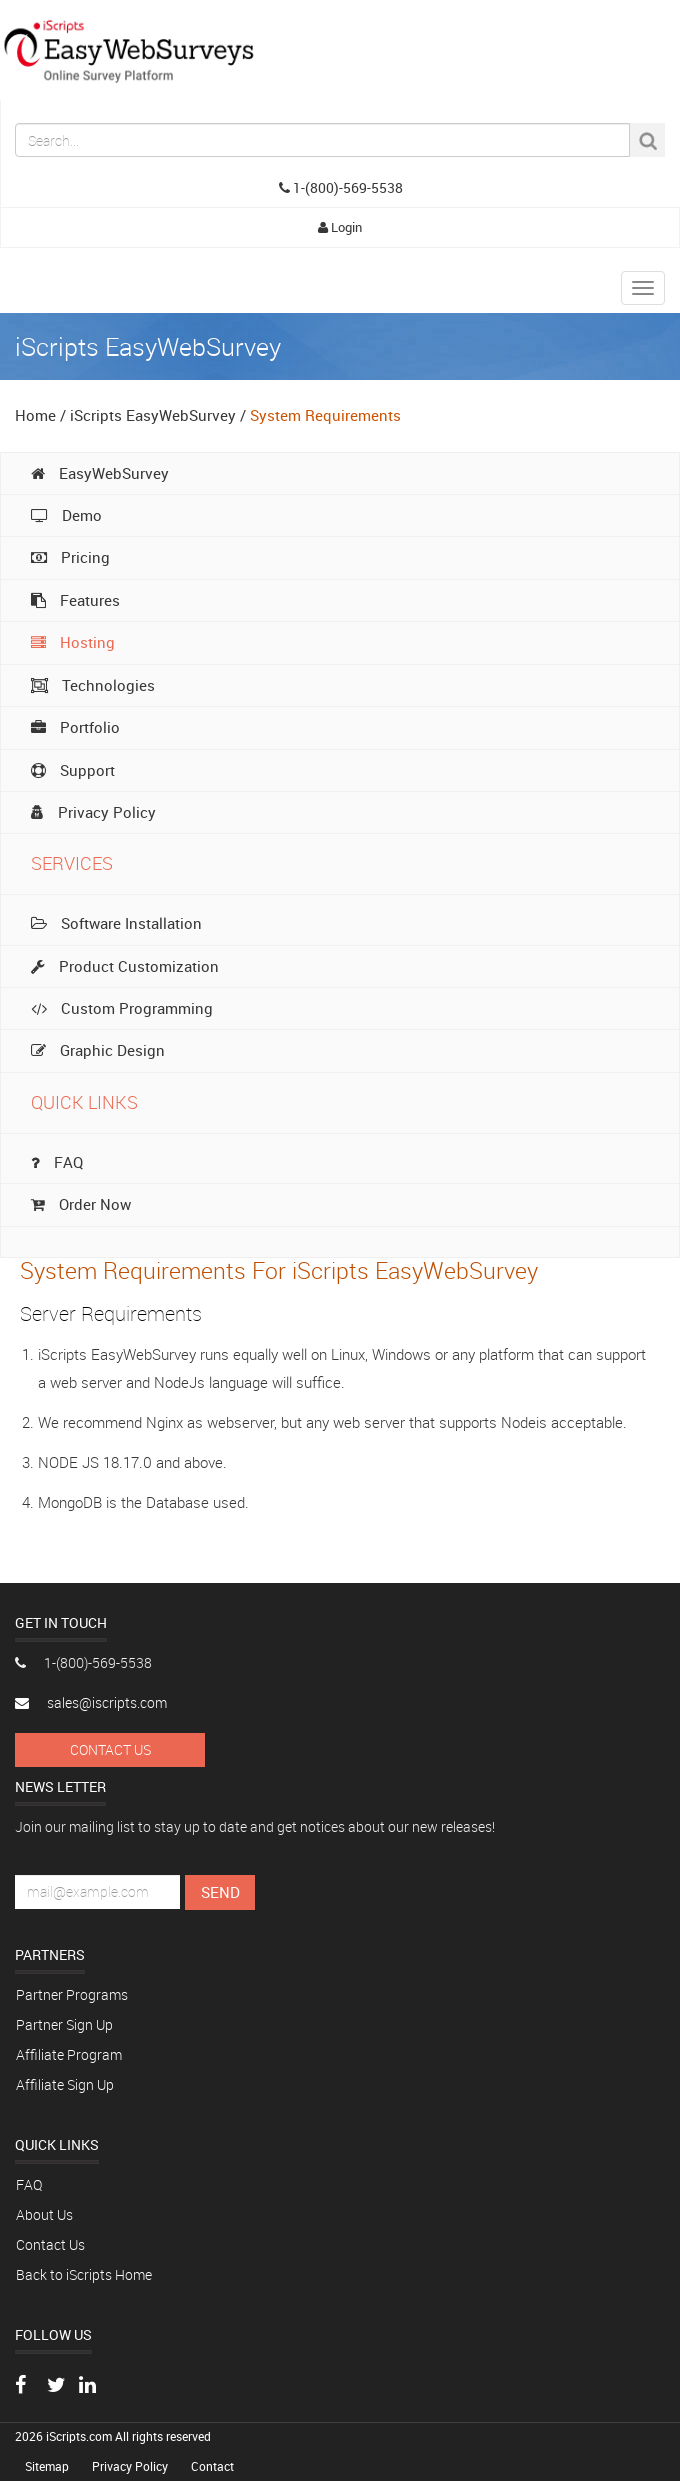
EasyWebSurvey (100, 473)
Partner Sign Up (64, 2024)
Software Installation (116, 923)
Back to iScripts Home (84, 2274)
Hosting (73, 642)
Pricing (70, 557)
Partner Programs (72, 1994)
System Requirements (325, 415)
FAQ (57, 1162)
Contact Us (110, 1749)
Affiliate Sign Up (65, 2084)
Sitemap (48, 2466)
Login (340, 227)
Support (73, 770)
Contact (212, 2466)
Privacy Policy (93, 812)
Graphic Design (98, 1050)
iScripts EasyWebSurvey (153, 415)
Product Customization (125, 966)
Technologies (93, 685)
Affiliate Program (69, 2054)
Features (75, 600)
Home (35, 415)
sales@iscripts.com (91, 1702)
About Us (44, 2214)
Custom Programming (122, 1008)
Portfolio (75, 727)
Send (220, 1892)
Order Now (81, 1204)
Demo (66, 515)
